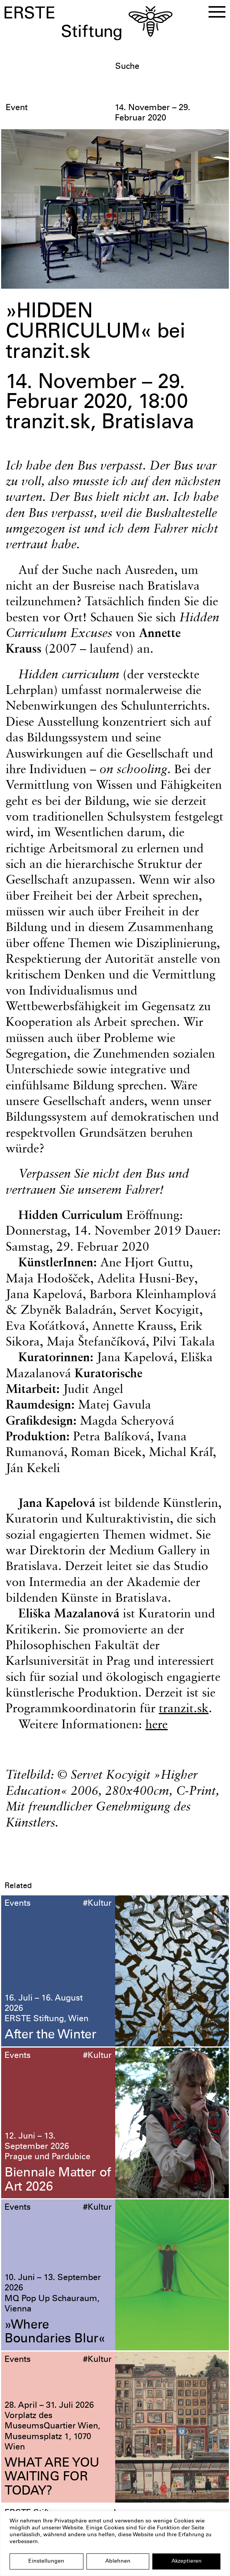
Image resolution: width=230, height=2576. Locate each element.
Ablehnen (117, 2561)
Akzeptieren (186, 2561)
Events (18, 1904)
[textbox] (170, 67)
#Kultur (97, 1904)
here (156, 1723)
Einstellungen (46, 2561)
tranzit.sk (184, 1707)
